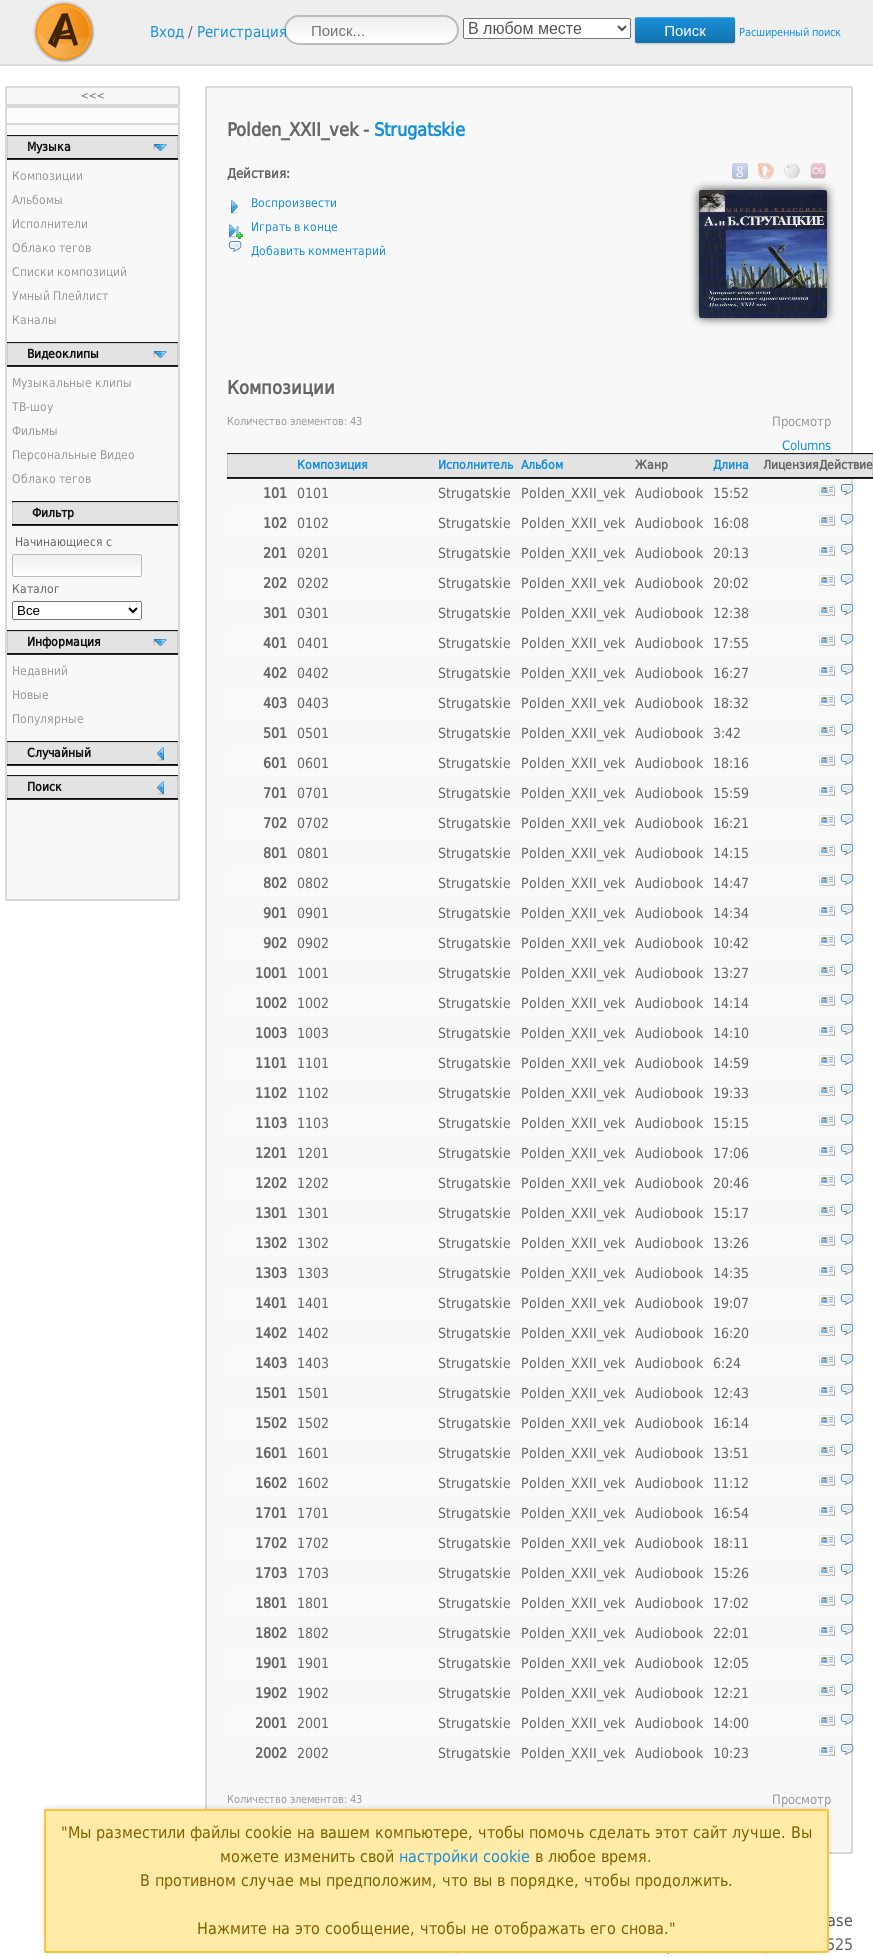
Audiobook (669, 493)
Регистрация (242, 32)
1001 (313, 973)
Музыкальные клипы (72, 383)
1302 (313, 1243)
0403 (313, 703)
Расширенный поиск (790, 32)
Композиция (332, 465)
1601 (313, 1453)
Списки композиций (69, 272)
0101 (313, 493)
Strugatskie (419, 129)
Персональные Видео (73, 455)
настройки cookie (464, 1856)
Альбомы (37, 200)
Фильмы (35, 431)
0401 (313, 643)
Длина (731, 465)
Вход (167, 32)
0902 (313, 943)
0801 (313, 853)
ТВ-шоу (32, 407)
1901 (313, 1663)
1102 (313, 1093)
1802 (313, 1633)
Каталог (36, 589)
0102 (313, 523)
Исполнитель (475, 465)
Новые (30, 695)
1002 (313, 1003)
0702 (313, 823)
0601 (313, 763)
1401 (313, 1303)
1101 (313, 1063)
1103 (313, 1123)
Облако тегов (51, 248)
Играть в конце (294, 227)
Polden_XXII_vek (573, 493)
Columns (806, 445)
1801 (313, 1603)
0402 (313, 673)
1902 (313, 1693)
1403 (313, 1363)
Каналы (34, 320)
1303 (313, 1273)
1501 (313, 1393)
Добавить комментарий (318, 251)
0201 (313, 553)
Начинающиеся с (63, 542)
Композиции (47, 176)
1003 (313, 1033)
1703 (313, 1573)
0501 (313, 733)
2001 (313, 1723)
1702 (313, 1543)
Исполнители (50, 224)
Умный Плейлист (60, 296)
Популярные (48, 719)
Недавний (40, 671)
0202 (313, 583)
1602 (313, 1483)
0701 (313, 793)
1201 (313, 1153)
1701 (313, 1513)
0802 (313, 883)
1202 (313, 1183)
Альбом (542, 465)
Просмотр (801, 421)
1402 (313, 1333)
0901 (313, 913)
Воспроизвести (294, 203)
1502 (313, 1423)
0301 (313, 613)
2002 (313, 1753)
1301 (313, 1213)
